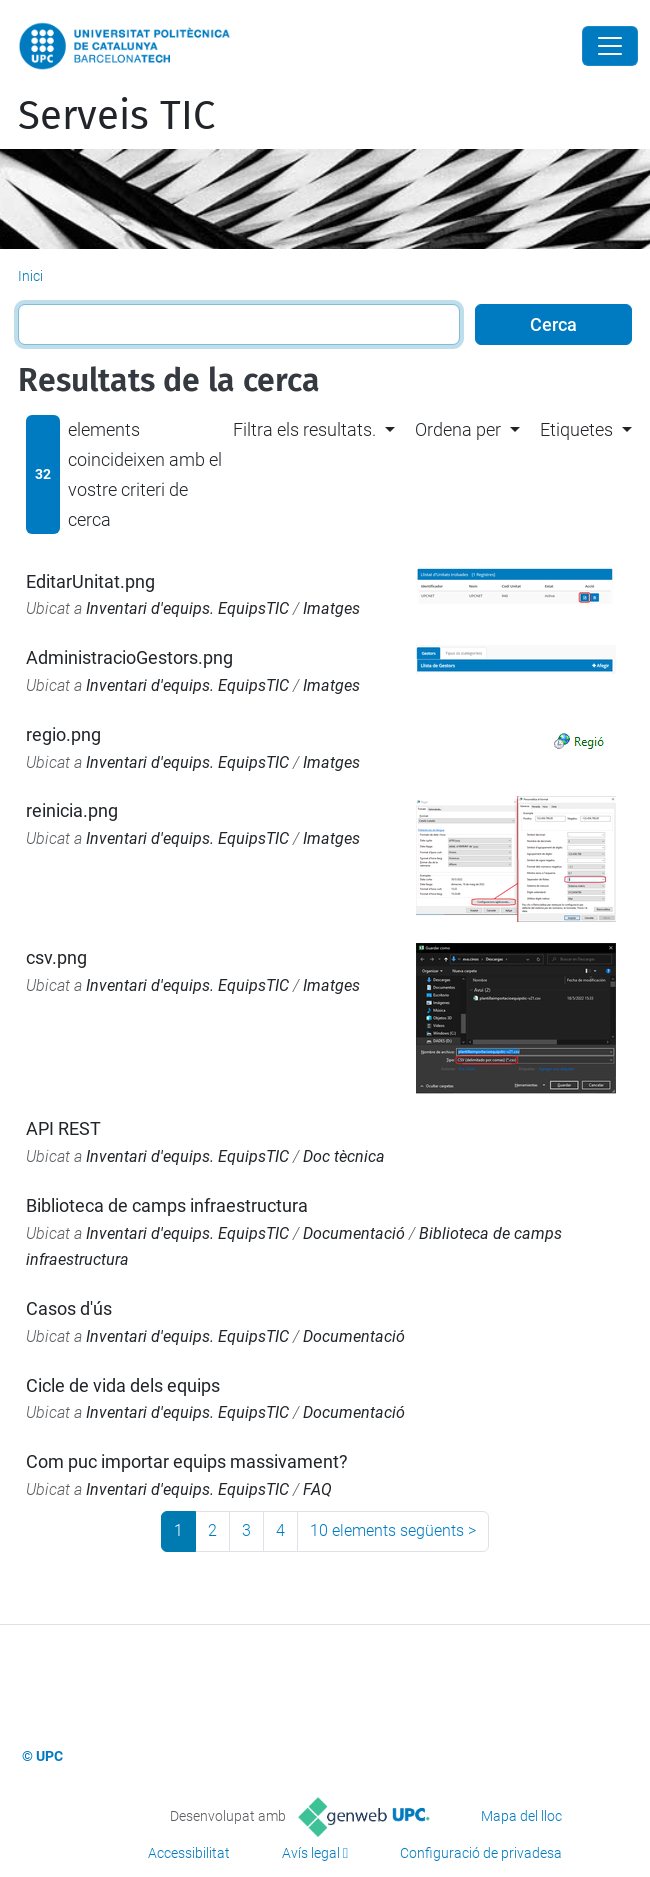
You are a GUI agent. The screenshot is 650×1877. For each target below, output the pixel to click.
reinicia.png (72, 810)
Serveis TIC (116, 116)
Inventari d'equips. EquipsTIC (187, 608)
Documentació (354, 1233)
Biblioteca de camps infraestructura (167, 1205)
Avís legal (311, 1853)
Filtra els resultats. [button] (304, 429)
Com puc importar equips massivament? (187, 1461)
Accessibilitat (189, 1853)
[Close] (610, 46)
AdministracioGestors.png (129, 657)
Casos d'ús (69, 1308)
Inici (30, 276)
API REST (63, 1128)
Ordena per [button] (458, 429)
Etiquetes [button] (576, 429)
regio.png (63, 734)
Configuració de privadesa (481, 1853)
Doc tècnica (344, 1156)
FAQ (317, 1489)
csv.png (56, 957)
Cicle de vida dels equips (123, 1385)
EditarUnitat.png (90, 581)
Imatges (331, 608)
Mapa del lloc (521, 1816)
